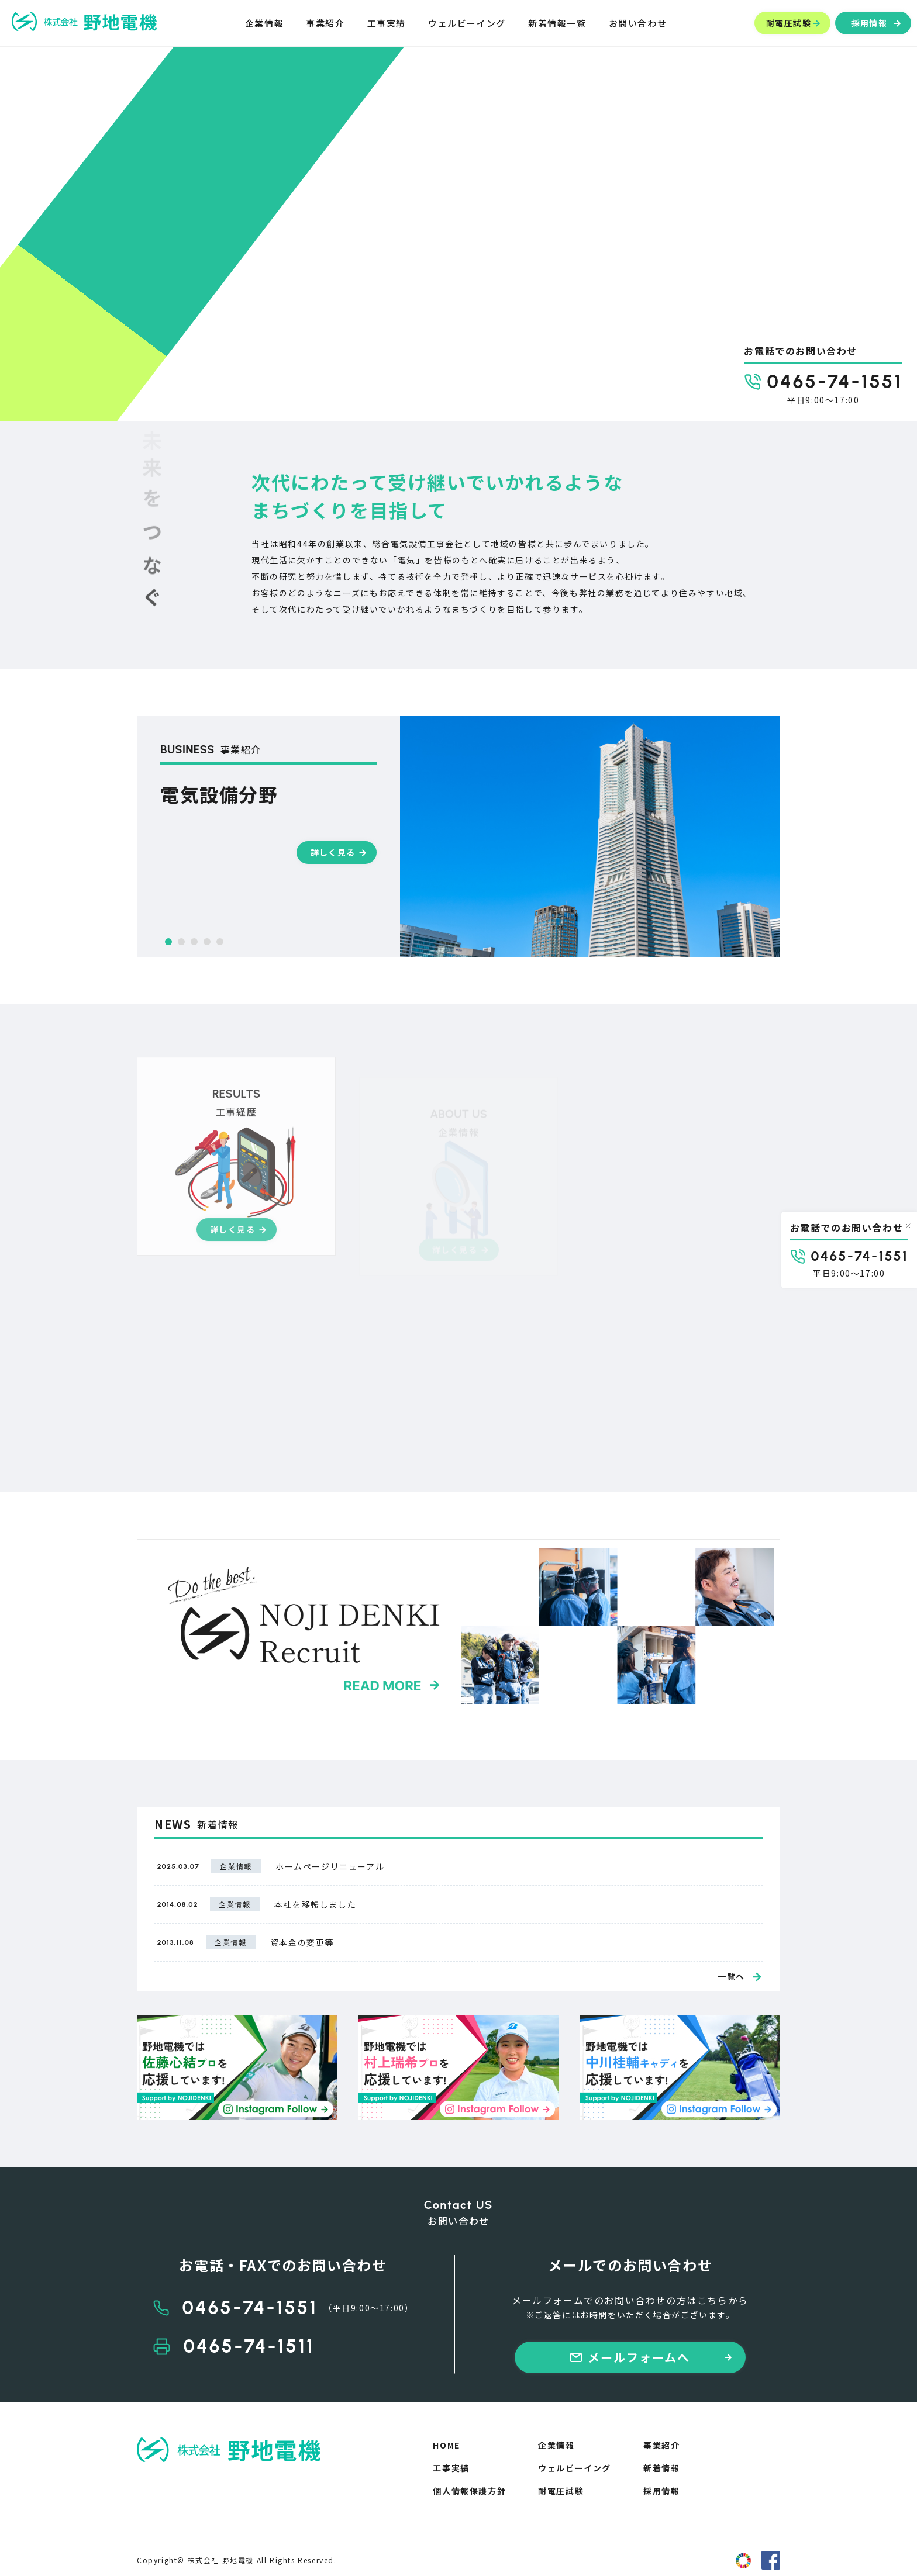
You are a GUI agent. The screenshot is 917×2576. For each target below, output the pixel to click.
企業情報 (556, 2445)
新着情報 (661, 2468)
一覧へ (731, 1976)
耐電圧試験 (561, 2491)
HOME (446, 2445)
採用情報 (661, 2491)
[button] (168, 941)
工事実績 (451, 2468)
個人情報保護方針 (469, 2491)
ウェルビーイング (574, 2468)
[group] (458, 836)
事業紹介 (661, 2445)
